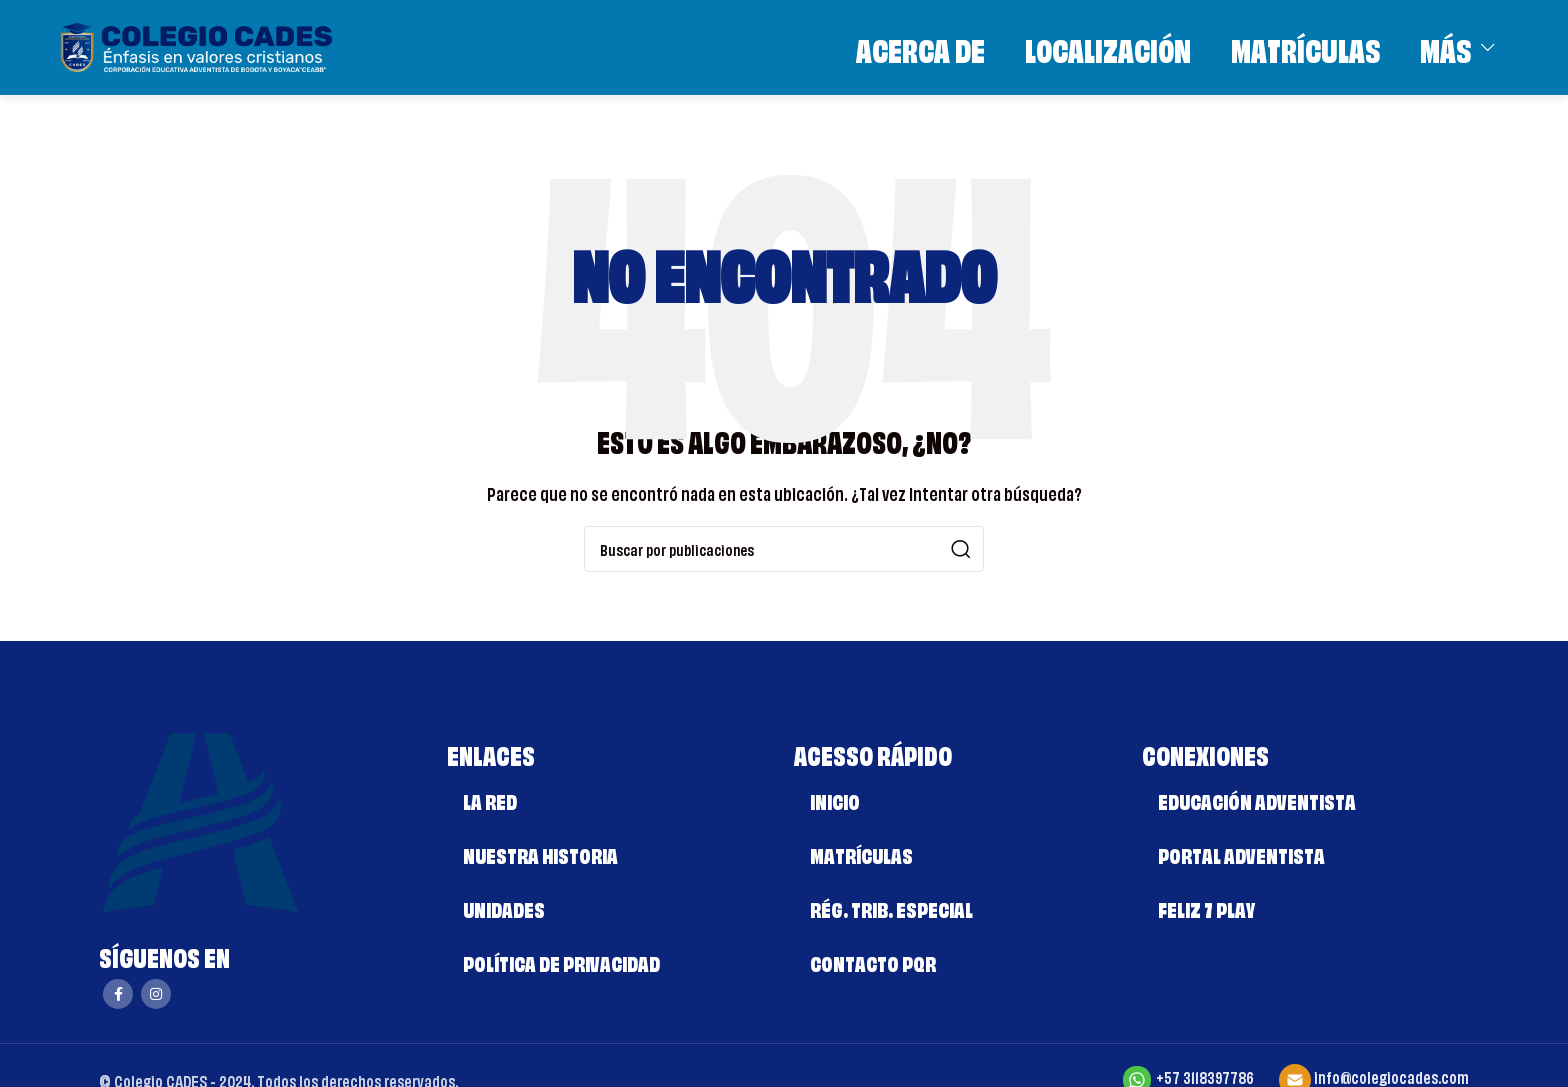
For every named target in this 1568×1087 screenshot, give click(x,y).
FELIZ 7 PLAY (1206, 907)
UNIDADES (504, 907)
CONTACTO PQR (873, 961)
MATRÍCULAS (861, 853)
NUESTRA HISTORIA (540, 853)
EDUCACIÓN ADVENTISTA (1257, 799)
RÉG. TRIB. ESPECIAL (891, 907)
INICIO (835, 799)
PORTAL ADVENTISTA (1241, 853)
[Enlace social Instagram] (156, 994)
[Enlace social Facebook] (118, 994)
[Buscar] (784, 549)
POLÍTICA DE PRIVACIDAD (561, 961)
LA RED (490, 799)
